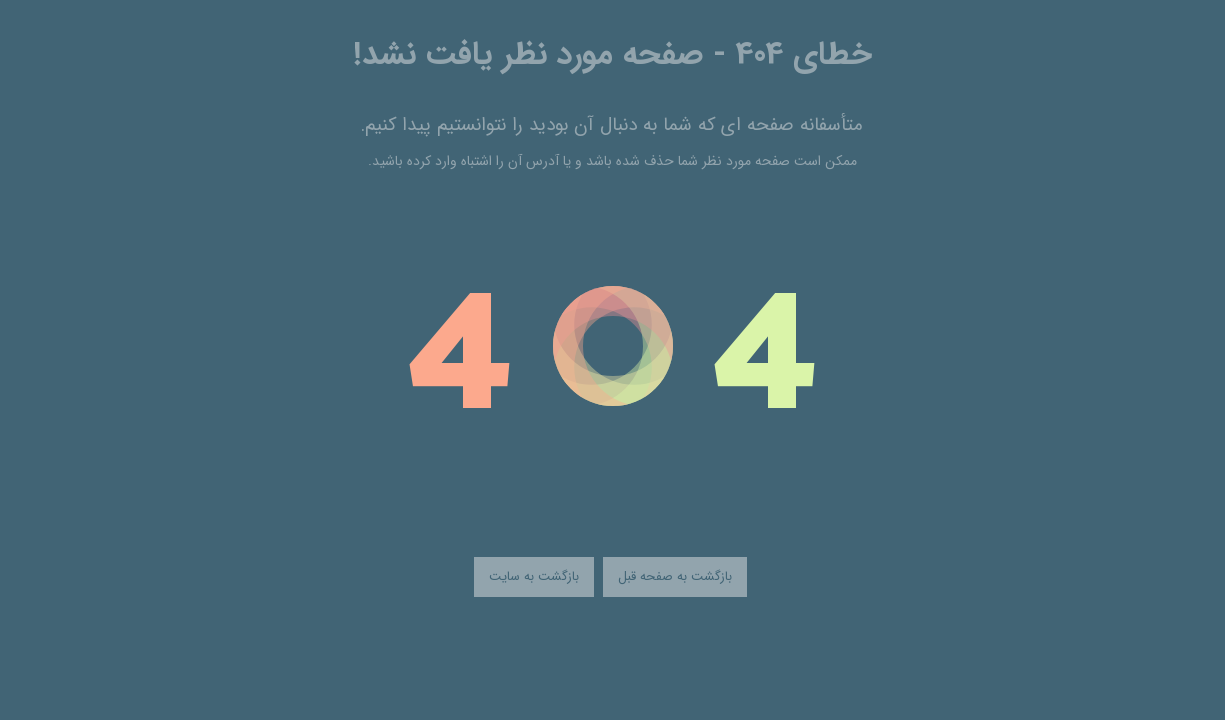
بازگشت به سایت (534, 576)
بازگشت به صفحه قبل (675, 576)
